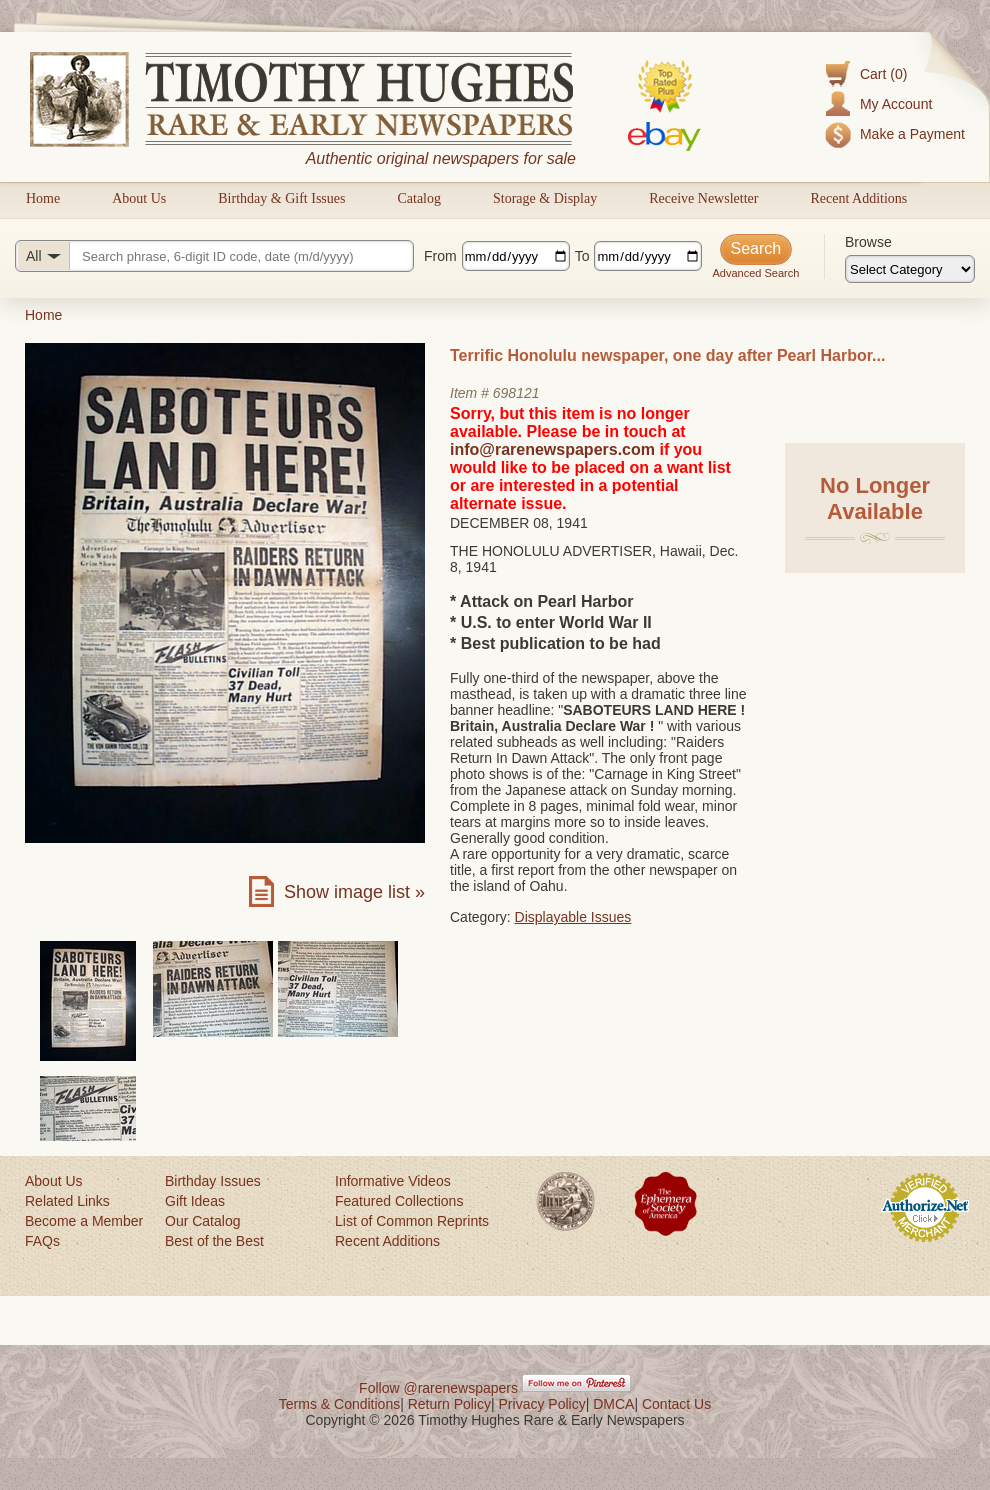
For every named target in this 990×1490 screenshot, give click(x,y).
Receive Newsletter (703, 198)
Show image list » (354, 892)
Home (43, 198)
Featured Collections (399, 1201)
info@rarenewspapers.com (552, 449)
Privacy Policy (542, 1404)
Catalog (419, 198)
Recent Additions (858, 198)
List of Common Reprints (412, 1221)
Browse (868, 242)
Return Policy (449, 1404)
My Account (896, 104)
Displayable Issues (573, 917)
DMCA (613, 1404)
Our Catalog (202, 1221)
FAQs (42, 1241)
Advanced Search (755, 273)
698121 (516, 393)
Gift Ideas (195, 1201)
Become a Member (84, 1221)
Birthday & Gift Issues (281, 198)
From (440, 256)
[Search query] (214, 256)
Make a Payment (912, 134)
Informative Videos (393, 1181)
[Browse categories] (910, 269)
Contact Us (676, 1404)
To (582, 256)
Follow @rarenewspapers (438, 1388)
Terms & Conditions (339, 1404)
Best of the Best (214, 1241)
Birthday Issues (213, 1181)
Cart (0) (883, 74)
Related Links (67, 1201)
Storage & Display (545, 198)
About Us (139, 198)
